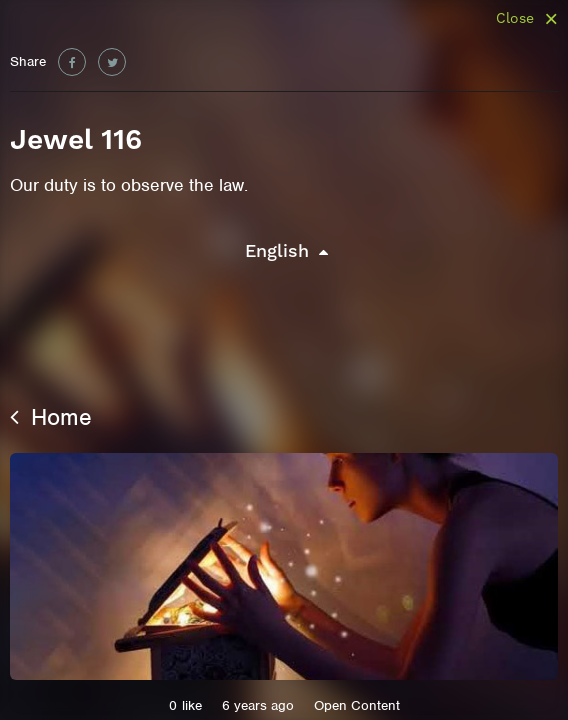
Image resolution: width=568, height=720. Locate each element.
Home (51, 417)
